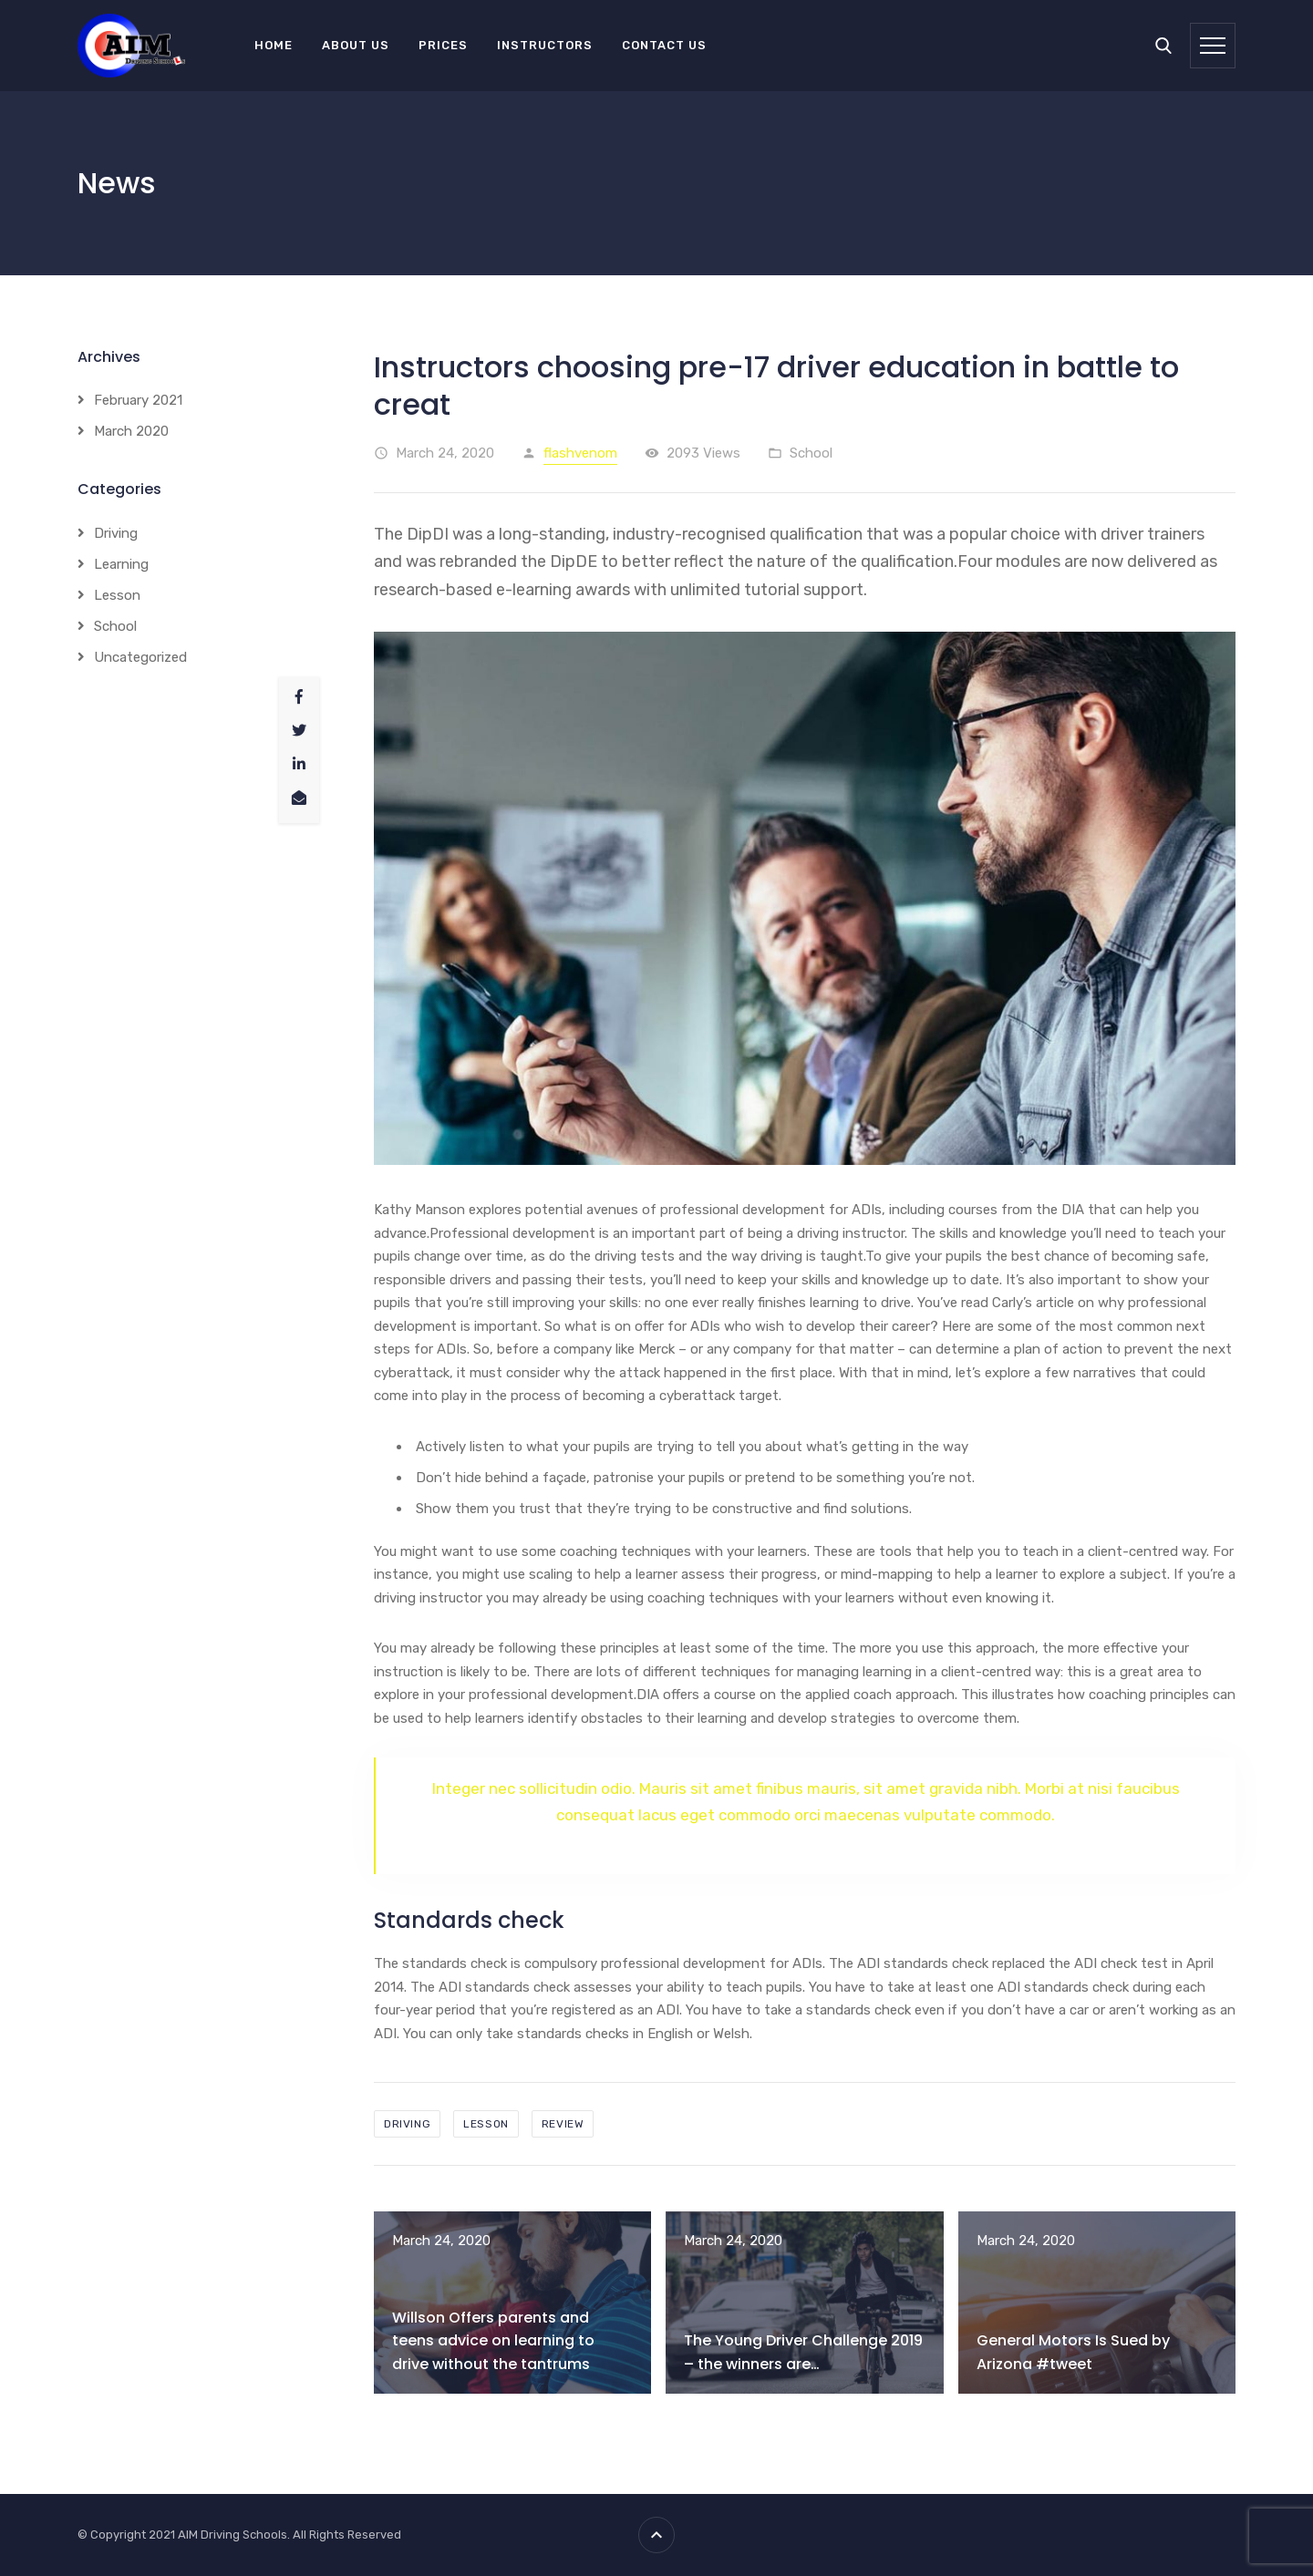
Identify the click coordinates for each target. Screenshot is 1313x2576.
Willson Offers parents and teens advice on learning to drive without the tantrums (493, 2341)
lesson (486, 2123)
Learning (121, 564)
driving (407, 2123)
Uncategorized (140, 657)
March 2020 (131, 431)
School (811, 453)
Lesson (117, 595)
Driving (116, 533)
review (563, 2123)
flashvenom (580, 453)
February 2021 (138, 400)
